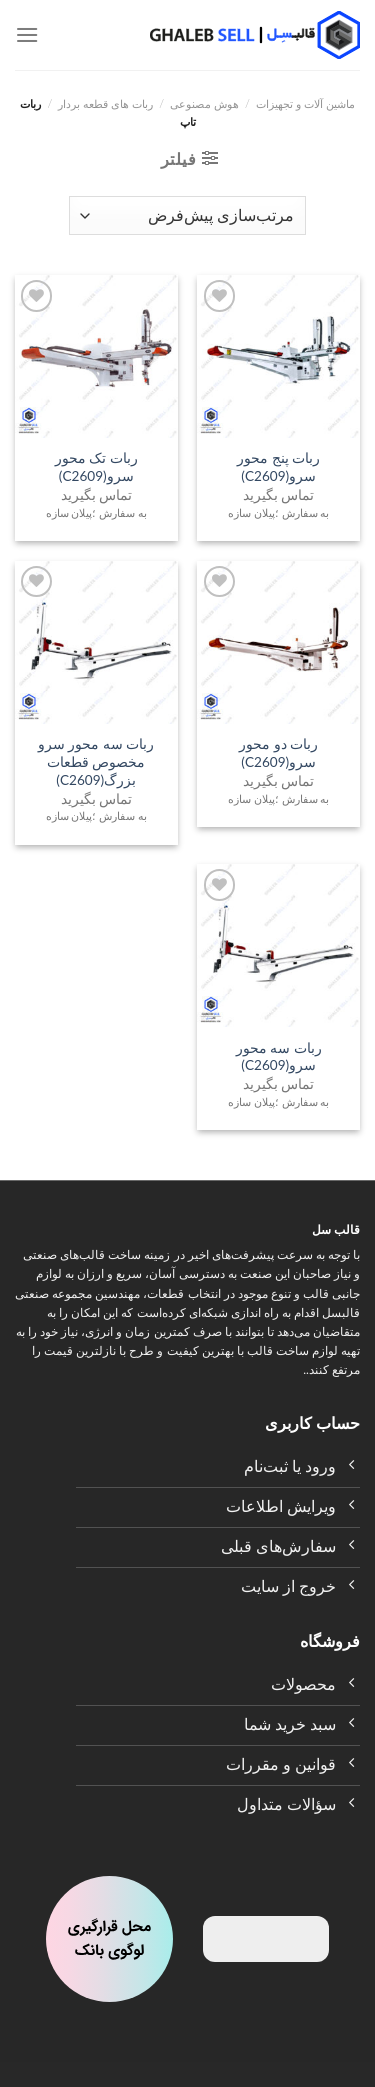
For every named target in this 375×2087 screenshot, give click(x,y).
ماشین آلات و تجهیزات (305, 103)
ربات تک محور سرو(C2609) (96, 467)
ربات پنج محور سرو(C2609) (278, 467)
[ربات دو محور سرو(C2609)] (278, 642)
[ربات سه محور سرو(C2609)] (278, 945)
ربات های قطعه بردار (105, 103)
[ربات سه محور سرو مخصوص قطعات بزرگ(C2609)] (96, 642)
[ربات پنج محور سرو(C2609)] (278, 356)
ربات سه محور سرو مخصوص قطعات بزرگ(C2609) (96, 761)
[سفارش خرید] (187, 215)
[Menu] (27, 34)
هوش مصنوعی (204, 103)
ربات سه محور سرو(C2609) (279, 1057)
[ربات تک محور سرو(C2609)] (96, 356)
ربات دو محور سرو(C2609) (278, 753)
